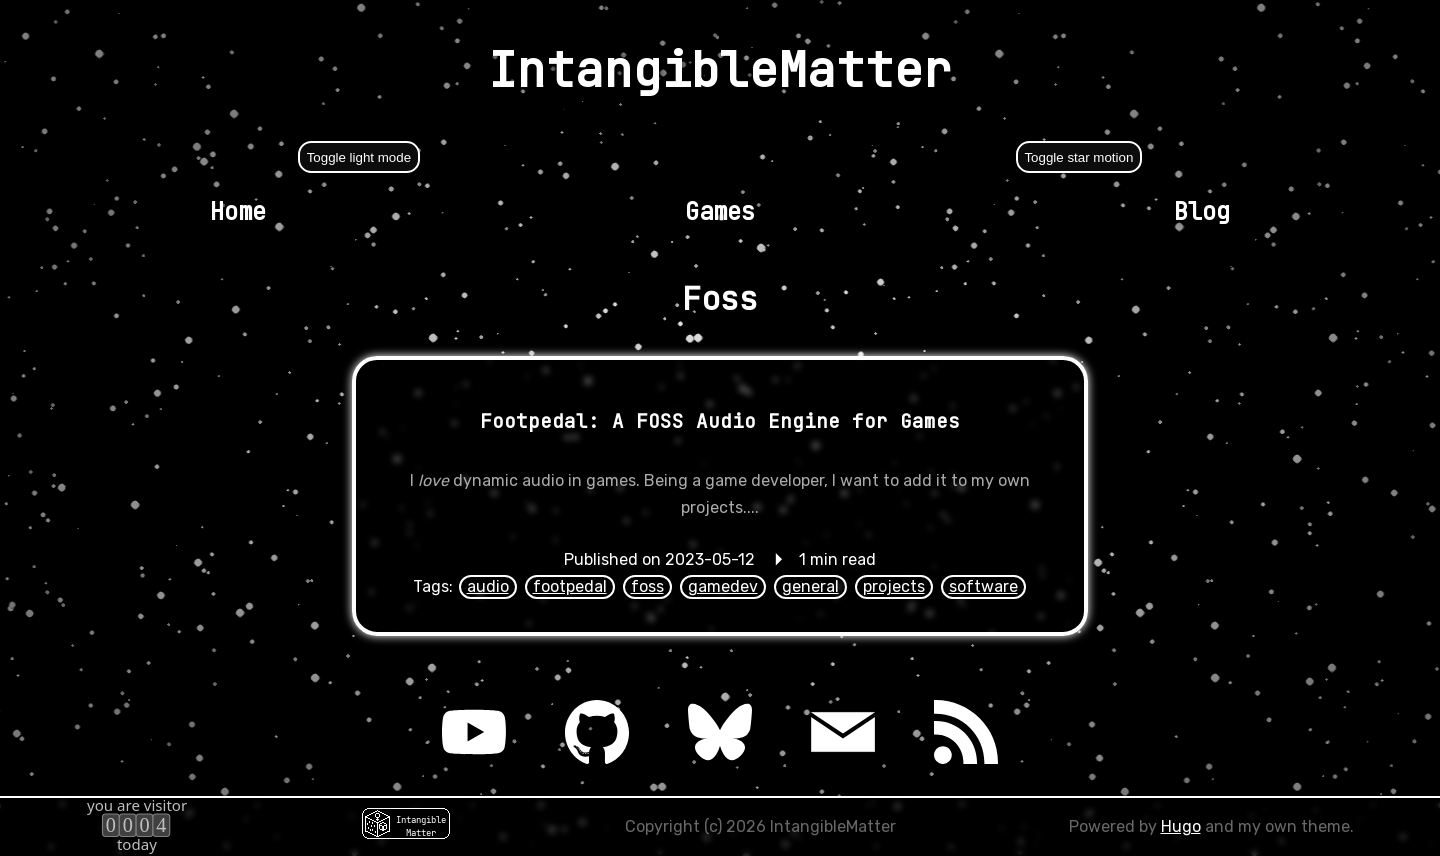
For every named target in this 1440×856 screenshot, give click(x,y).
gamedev (723, 586)
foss (647, 586)
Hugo (1181, 826)
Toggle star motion (1078, 157)
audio (488, 586)
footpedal (570, 586)
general (810, 586)
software (983, 586)
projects (894, 586)
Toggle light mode (359, 157)
